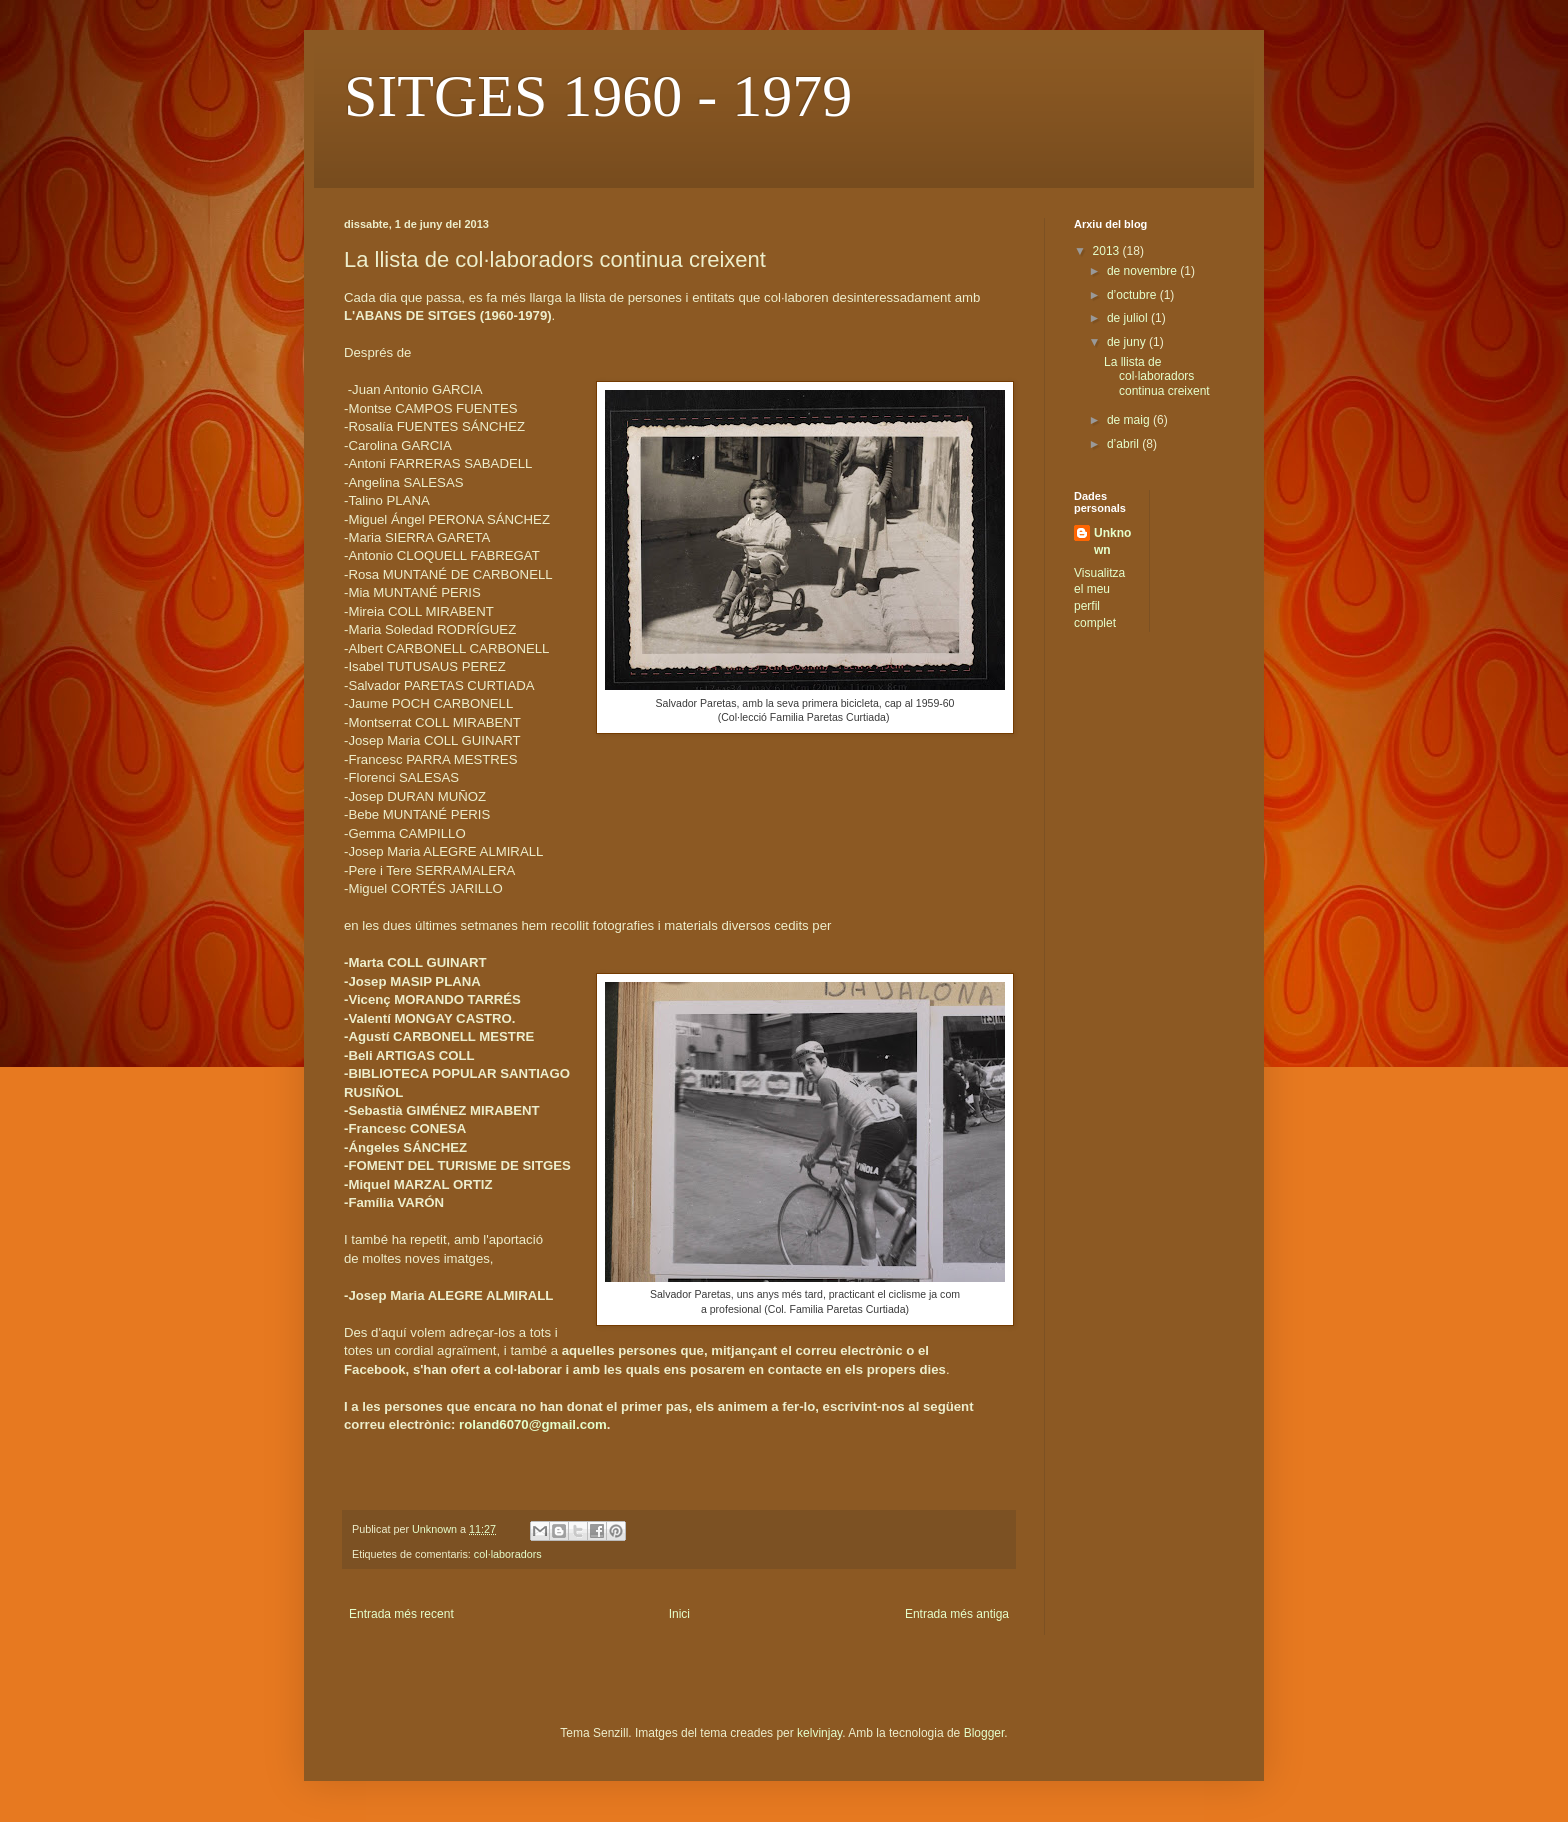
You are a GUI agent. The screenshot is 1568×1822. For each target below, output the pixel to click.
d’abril (1124, 444)
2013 (1108, 251)
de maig (1130, 420)
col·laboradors (508, 1554)
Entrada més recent (401, 1614)
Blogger (984, 1733)
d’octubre (1133, 295)
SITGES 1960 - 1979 (598, 96)
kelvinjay (819, 1733)
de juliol (1129, 318)
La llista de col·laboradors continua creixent (1157, 376)
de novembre (1143, 271)
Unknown (1112, 541)
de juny (1128, 342)
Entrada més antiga (957, 1614)
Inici (679, 1614)
